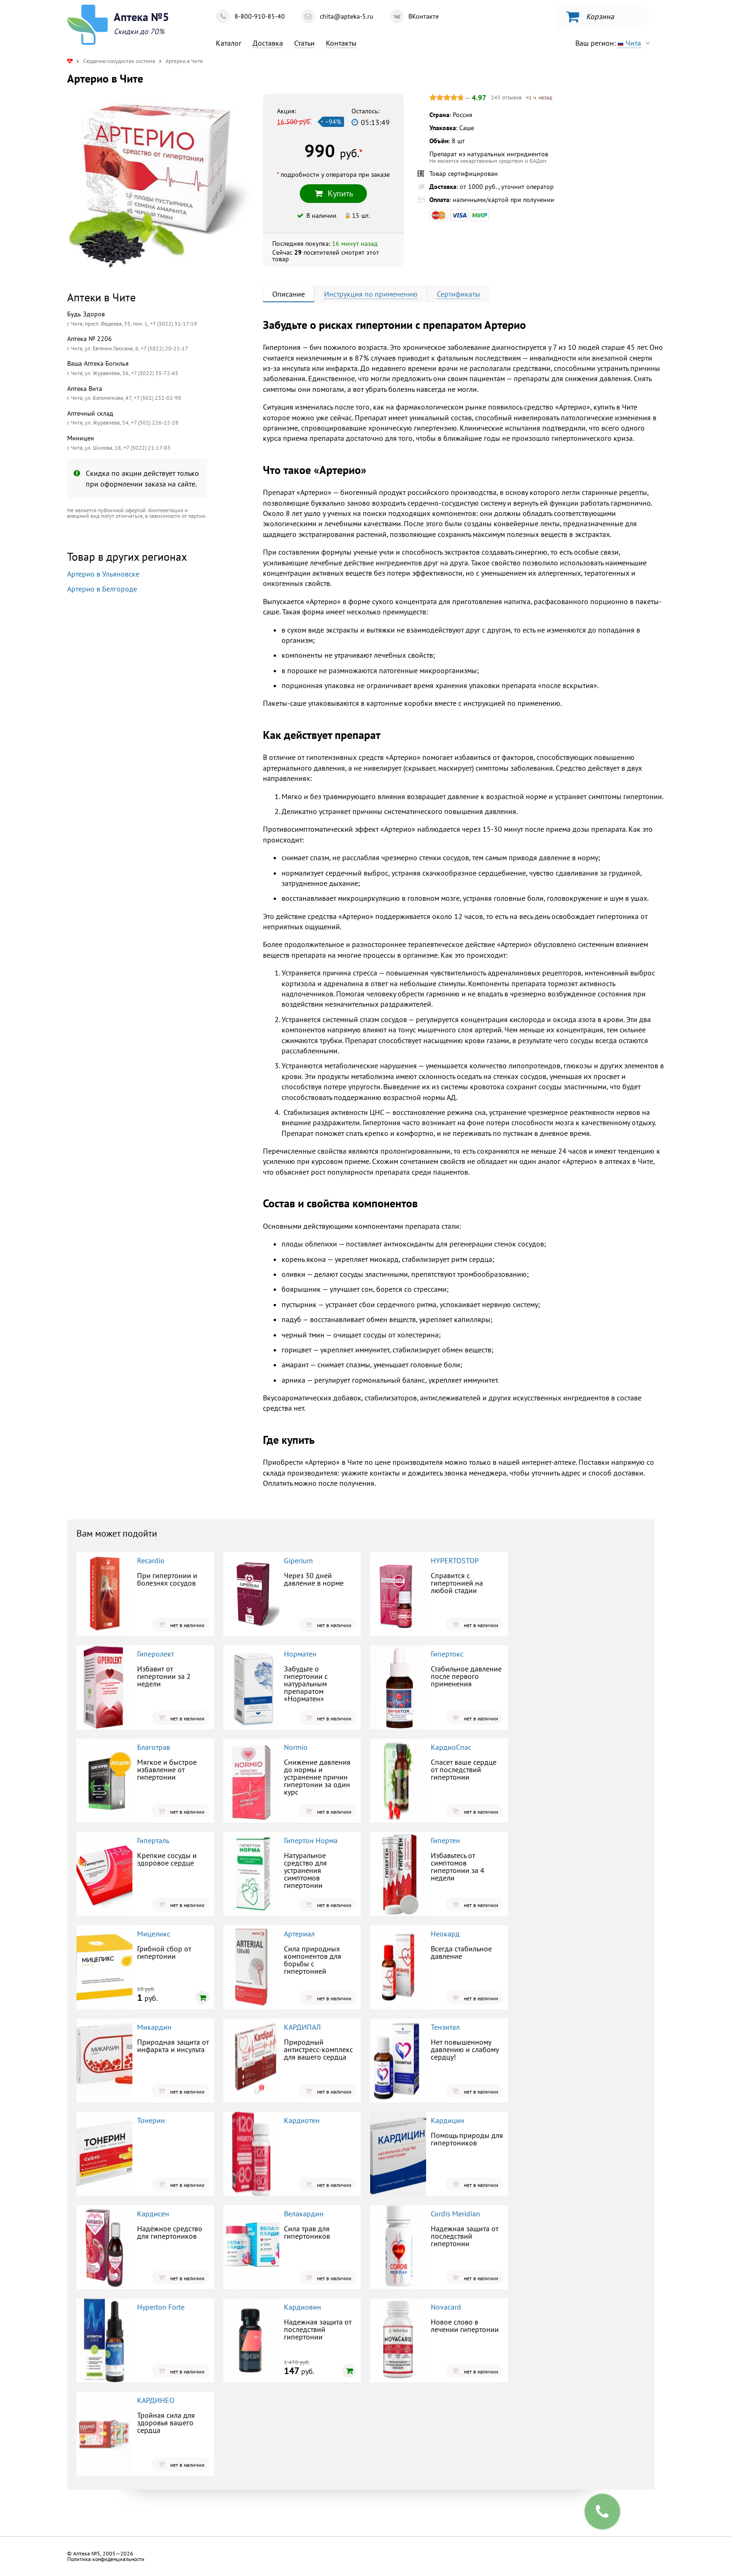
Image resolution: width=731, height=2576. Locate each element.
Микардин (154, 2027)
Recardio (151, 1560)
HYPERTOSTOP (455, 1560)
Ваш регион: (615, 43)
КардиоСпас (451, 1747)
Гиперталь (153, 1840)
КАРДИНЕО (155, 2400)
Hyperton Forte (161, 2306)
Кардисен (153, 2213)
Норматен (300, 1653)
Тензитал (445, 2027)
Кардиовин (302, 2306)
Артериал (299, 1933)
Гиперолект (155, 1653)
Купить (333, 193)
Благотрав (153, 1747)
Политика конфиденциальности (106, 2558)
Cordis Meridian (455, 2213)
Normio (296, 1747)
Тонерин (151, 2120)
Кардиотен (302, 2120)
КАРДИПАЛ (302, 2027)
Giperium (298, 1560)
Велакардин (304, 2213)
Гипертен (445, 1840)
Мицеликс (153, 1933)
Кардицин (447, 2120)
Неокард (445, 1933)
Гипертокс (447, 1653)
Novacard (446, 2306)
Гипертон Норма (311, 1840)
